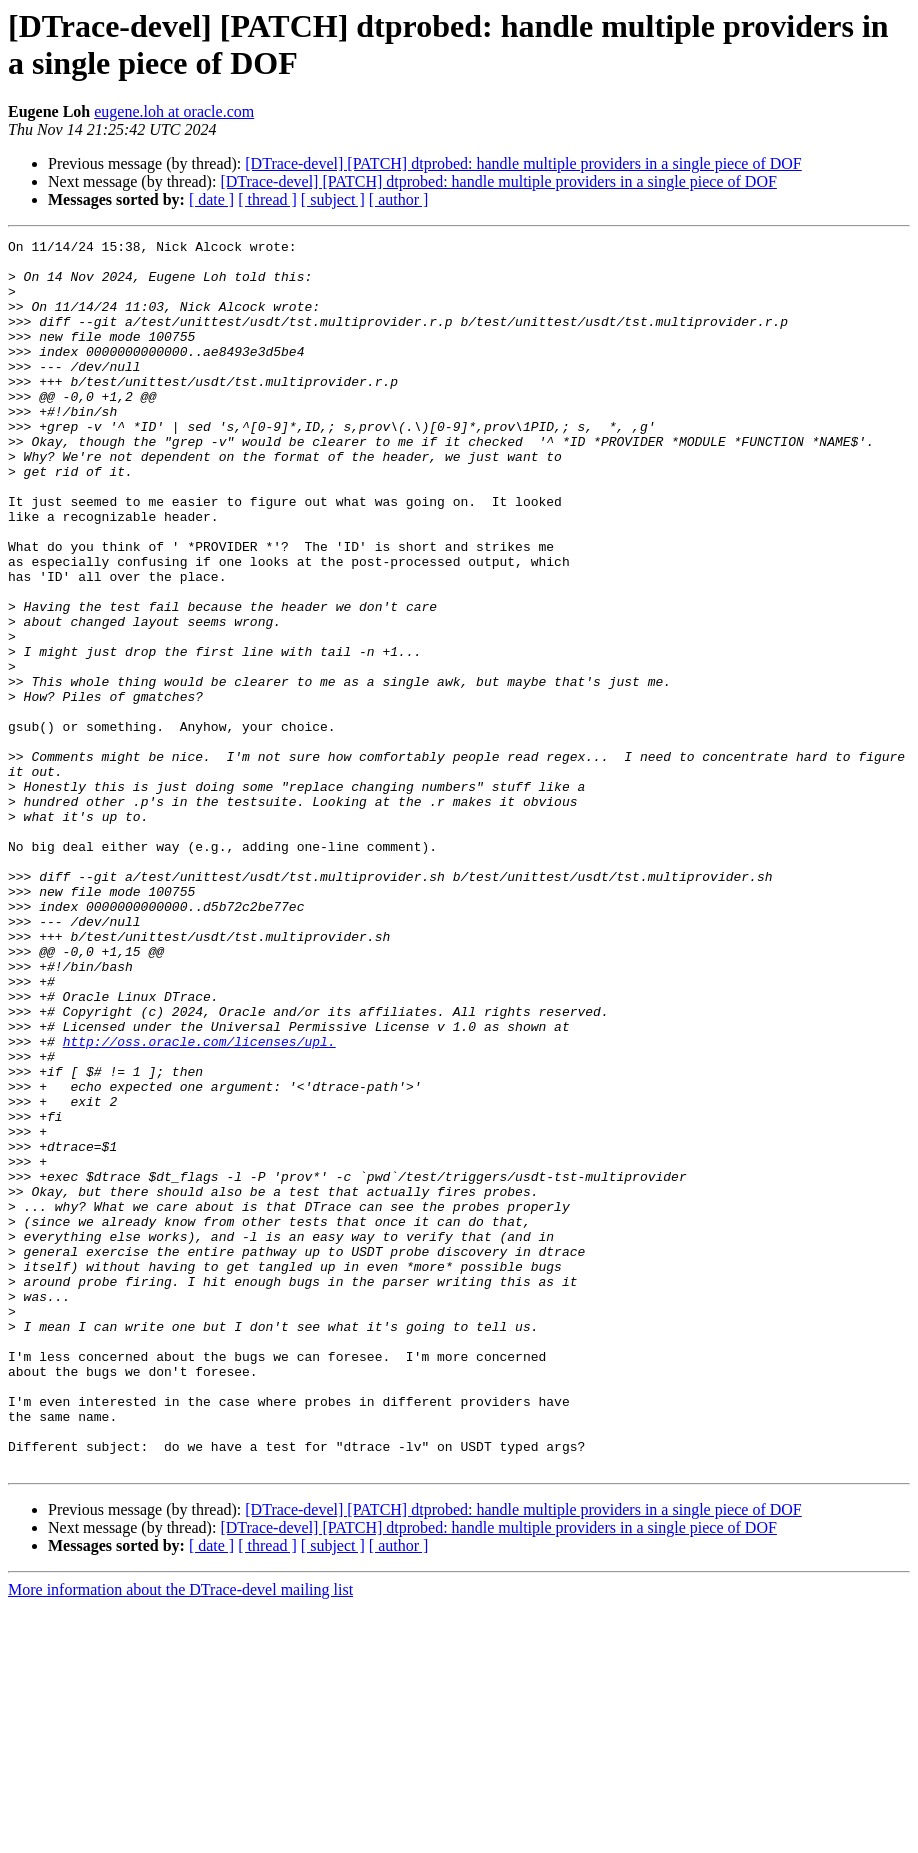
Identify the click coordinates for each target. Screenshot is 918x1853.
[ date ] (211, 199)
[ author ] (399, 199)
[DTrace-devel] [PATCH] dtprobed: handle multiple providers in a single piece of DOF (523, 163)
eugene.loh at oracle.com (174, 111)
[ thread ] (267, 199)
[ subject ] (333, 199)
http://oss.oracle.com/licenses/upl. (199, 1203)
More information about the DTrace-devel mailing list (180, 1835)
